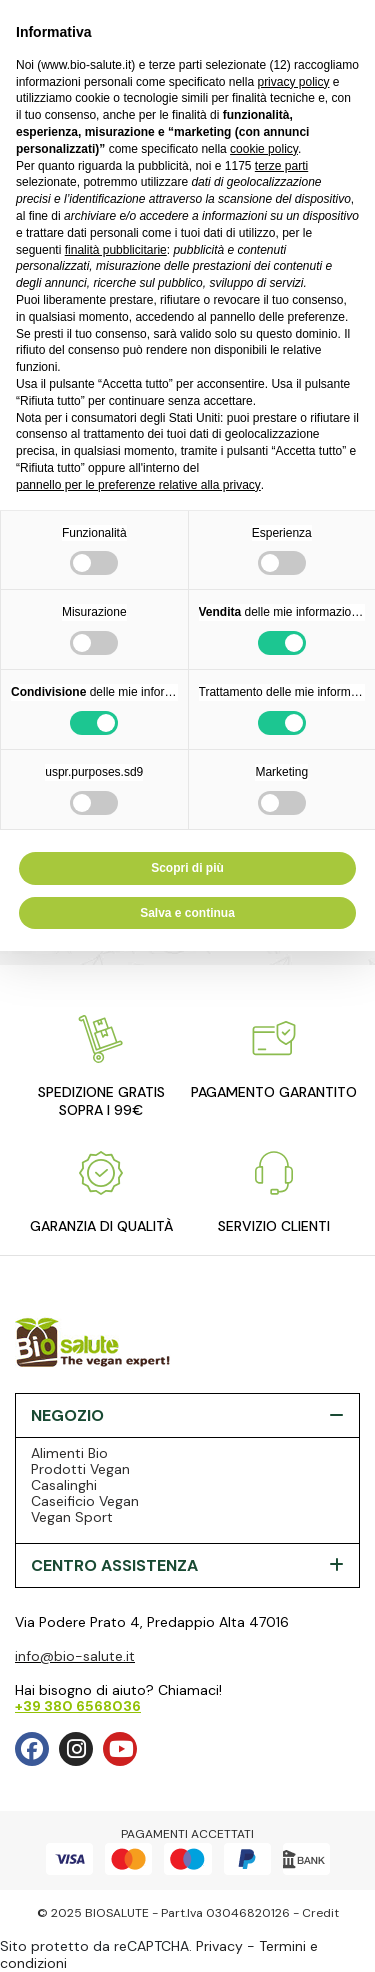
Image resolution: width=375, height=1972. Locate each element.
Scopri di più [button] (187, 868)
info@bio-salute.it (75, 1656)
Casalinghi (64, 1485)
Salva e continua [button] (187, 913)
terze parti (281, 166)
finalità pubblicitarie (116, 250)
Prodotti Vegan (80, 1469)
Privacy (219, 1946)
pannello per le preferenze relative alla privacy (138, 485)
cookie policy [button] (264, 149)
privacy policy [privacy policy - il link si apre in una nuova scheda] (293, 82)
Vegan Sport (72, 1517)
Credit (320, 1913)
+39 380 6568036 (78, 1706)
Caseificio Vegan (85, 1501)
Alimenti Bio (69, 1453)
